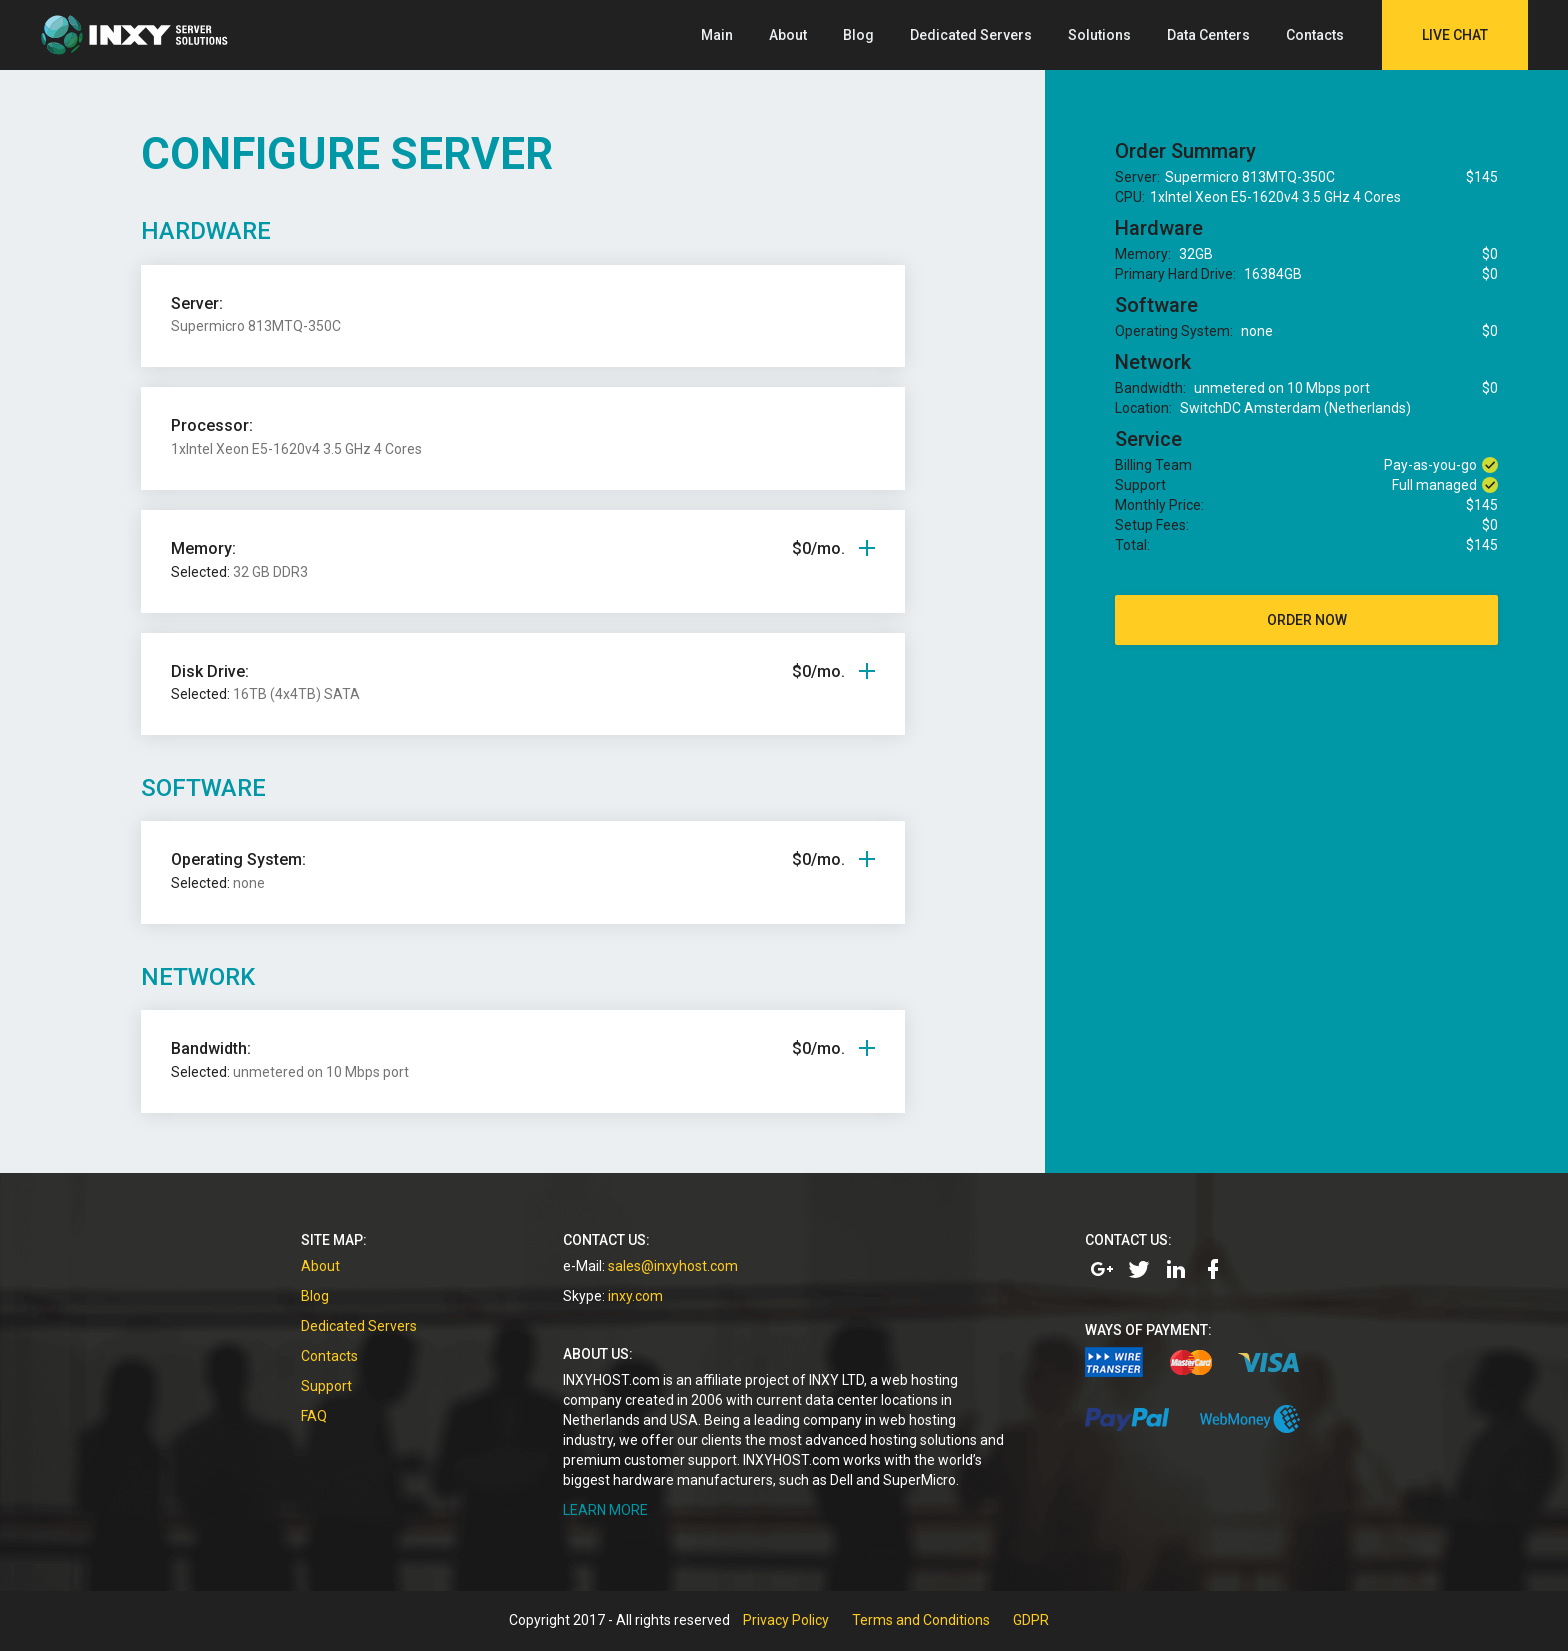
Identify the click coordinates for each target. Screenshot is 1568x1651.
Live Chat (1455, 35)
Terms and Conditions (921, 1620)
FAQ (314, 1416)
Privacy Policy (786, 1620)
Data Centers (1208, 35)
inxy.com (635, 1296)
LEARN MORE (605, 1510)
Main (717, 35)
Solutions (1099, 35)
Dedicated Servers (971, 35)
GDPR (1031, 1620)
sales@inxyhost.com (673, 1266)
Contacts (1315, 35)
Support (326, 1386)
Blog (858, 35)
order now (1307, 620)
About (788, 35)
